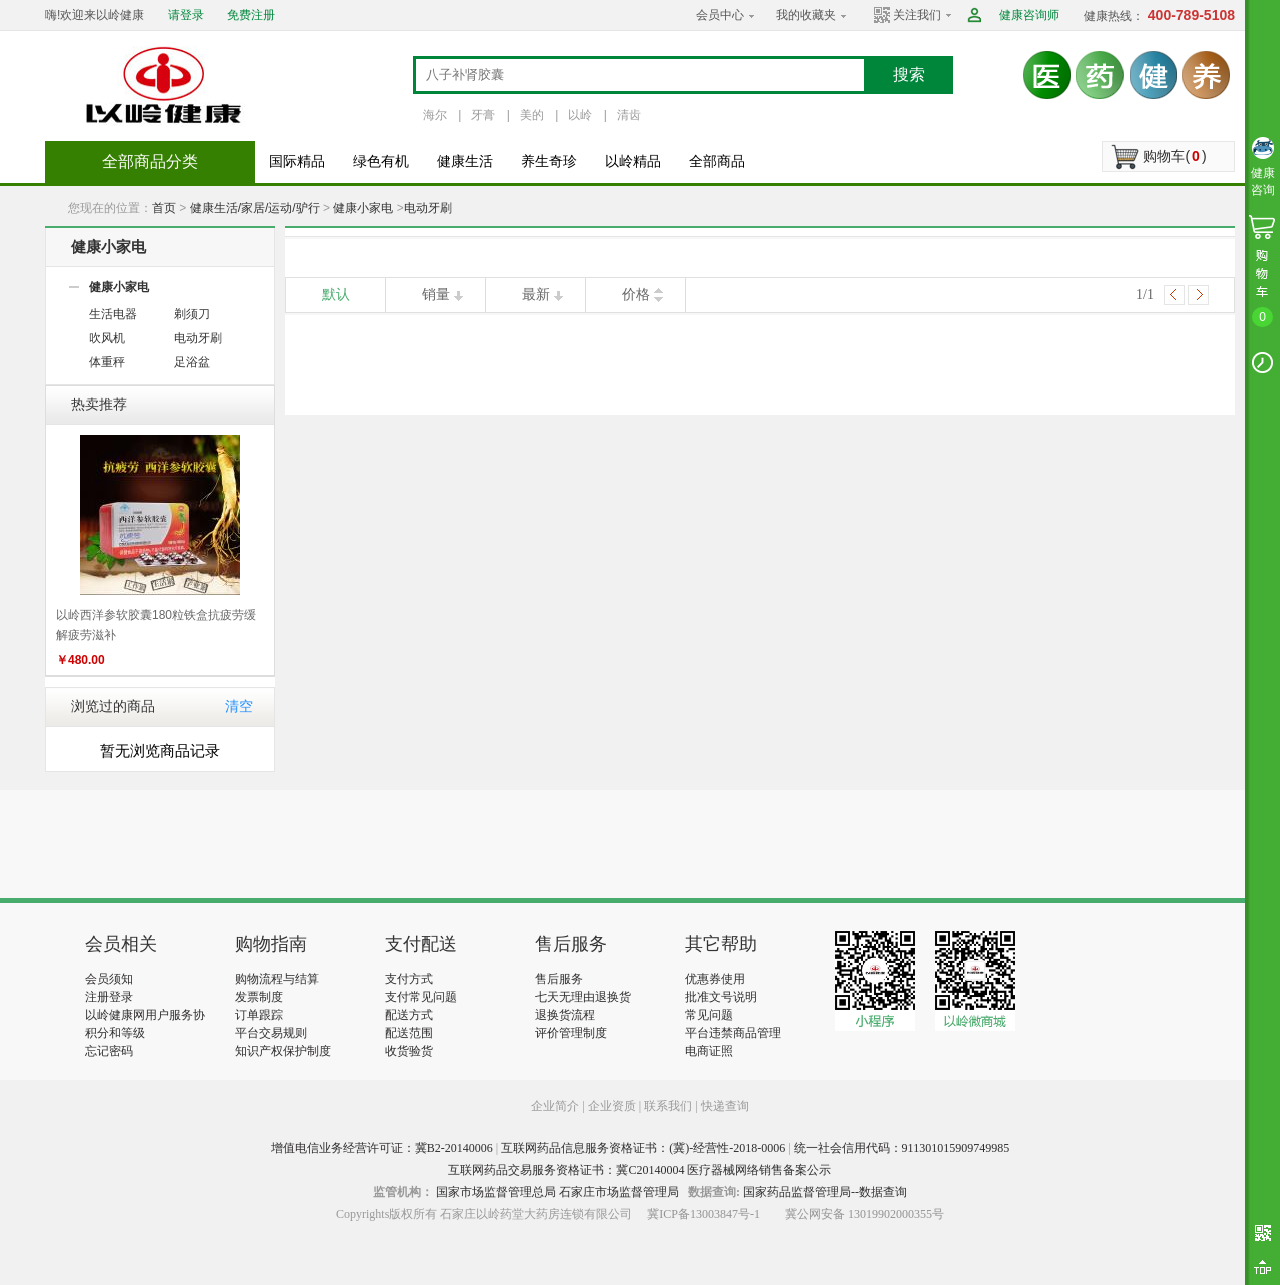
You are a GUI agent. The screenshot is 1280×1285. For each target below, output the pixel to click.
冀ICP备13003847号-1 (703, 1214)
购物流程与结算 (277, 979)
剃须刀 (192, 314)
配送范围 (409, 1033)
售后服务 (559, 979)
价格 (636, 294)
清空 (239, 706)
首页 (164, 208)
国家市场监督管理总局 (496, 1192)
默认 (336, 294)
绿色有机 (381, 161)
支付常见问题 (421, 997)
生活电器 (113, 314)
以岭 (580, 115)
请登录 (186, 15)
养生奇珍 (549, 161)
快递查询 (725, 1106)
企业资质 (612, 1106)
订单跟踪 (259, 1015)
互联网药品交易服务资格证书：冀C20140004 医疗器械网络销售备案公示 (639, 1170)
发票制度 (259, 997)
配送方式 (409, 1015)
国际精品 (297, 161)
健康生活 (465, 161)
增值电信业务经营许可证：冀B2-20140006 (382, 1148)
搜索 (909, 74)
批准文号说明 (721, 997)
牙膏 (483, 115)
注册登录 (109, 997)
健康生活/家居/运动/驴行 (255, 208)
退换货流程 (565, 1015)
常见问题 (709, 1015)
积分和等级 (115, 1033)
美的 (532, 115)
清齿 (629, 115)
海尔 (435, 115)
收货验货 (409, 1051)
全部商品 (717, 161)
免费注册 (251, 15)
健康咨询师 (1029, 15)
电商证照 (709, 1051)
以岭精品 (633, 161)
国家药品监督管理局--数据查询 (825, 1192)
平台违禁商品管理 (733, 1033)
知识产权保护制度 (283, 1051)
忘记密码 (109, 1051)
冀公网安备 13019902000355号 (864, 1214)
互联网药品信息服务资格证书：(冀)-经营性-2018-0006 (643, 1148)
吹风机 (107, 338)
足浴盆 (192, 362)
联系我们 (668, 1106)
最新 (536, 294)
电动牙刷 (428, 208)
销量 (436, 294)
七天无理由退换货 (583, 997)
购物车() (1174, 156)
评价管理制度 (571, 1033)
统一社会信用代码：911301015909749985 (902, 1148)
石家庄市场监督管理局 (619, 1192)
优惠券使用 (715, 979)
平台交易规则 (271, 1033)
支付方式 (409, 979)
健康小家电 (363, 208)
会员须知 (109, 979)
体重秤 (107, 362)
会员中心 (720, 15)
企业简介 (556, 1106)
